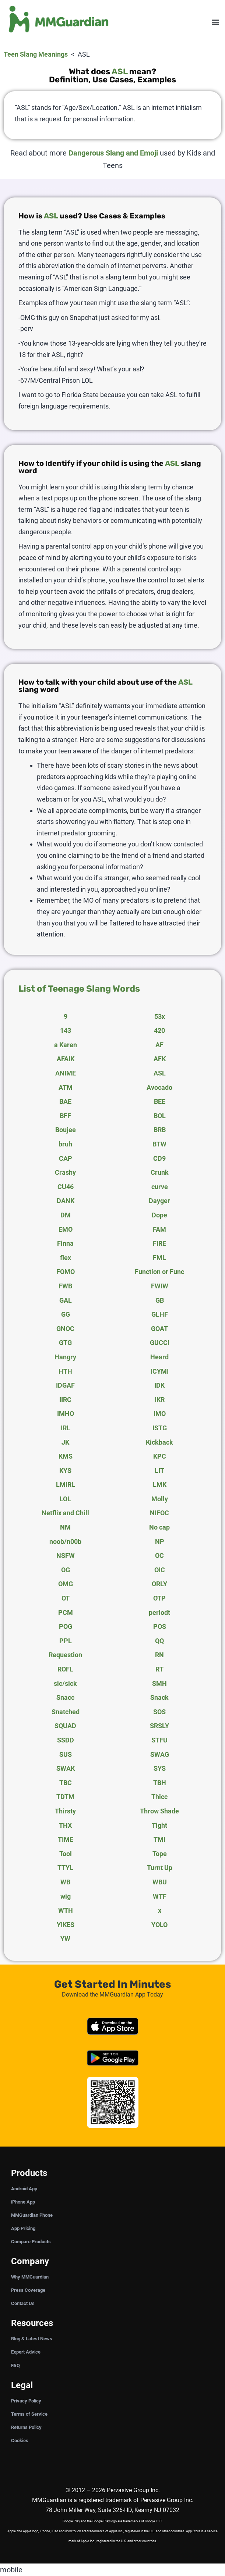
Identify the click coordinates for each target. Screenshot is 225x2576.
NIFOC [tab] (159, 1513)
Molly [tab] (159, 1499)
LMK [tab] (159, 1484)
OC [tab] (159, 1555)
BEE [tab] (159, 1101)
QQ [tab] (159, 1641)
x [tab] (159, 1910)
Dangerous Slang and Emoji (113, 153)
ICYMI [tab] (160, 1371)
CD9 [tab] (159, 1158)
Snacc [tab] (65, 1697)
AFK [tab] (160, 1059)
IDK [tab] (159, 1385)
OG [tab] (65, 1570)
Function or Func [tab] (159, 1271)
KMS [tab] (66, 1456)
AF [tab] (159, 1045)
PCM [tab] (65, 1612)
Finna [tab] (65, 1243)
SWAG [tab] (159, 1754)
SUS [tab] (65, 1754)
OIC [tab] (159, 1570)
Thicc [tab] (159, 1797)
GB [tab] (159, 1300)
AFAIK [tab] (65, 1059)
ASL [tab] (160, 1073)
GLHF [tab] (159, 1314)
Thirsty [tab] (65, 1811)
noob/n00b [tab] (65, 1541)
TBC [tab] (65, 1783)
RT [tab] (159, 1669)
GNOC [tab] (65, 1328)
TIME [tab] (65, 1839)
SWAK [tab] (65, 1768)
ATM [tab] (66, 1087)
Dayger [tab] (159, 1201)
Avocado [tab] (159, 1087)
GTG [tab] (65, 1342)
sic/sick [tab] (65, 1683)
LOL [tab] (65, 1499)
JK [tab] (65, 1442)
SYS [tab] (160, 1768)
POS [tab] (159, 1626)
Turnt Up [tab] (159, 1868)
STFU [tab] (159, 1740)
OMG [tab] (65, 1584)
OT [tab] (65, 1598)
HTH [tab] (65, 1371)
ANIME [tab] (65, 1073)
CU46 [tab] (65, 1187)
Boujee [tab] (65, 1130)
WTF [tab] (159, 1896)
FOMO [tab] (65, 1271)
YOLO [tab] (159, 1925)
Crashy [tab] (65, 1172)
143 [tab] (65, 1030)
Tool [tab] (65, 1854)
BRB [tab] (160, 1130)
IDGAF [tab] (65, 1385)
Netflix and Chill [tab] (65, 1513)
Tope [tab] (159, 1854)
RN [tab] (159, 1655)
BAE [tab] (65, 1101)
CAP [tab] (65, 1158)
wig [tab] (65, 1896)
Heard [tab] (159, 1357)
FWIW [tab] (159, 1286)
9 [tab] (65, 1016)
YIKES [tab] (65, 1925)
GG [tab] (65, 1314)
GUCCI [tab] (159, 1342)
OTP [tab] (159, 1598)
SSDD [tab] (65, 1740)
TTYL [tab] (65, 1868)
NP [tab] (159, 1541)
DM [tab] (65, 1215)
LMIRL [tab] (65, 1484)
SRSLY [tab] (159, 1726)
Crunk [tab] (160, 1172)
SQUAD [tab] (65, 1726)
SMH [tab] (159, 1683)
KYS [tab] (65, 1470)
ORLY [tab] (159, 1584)
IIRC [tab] (65, 1399)
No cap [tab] (159, 1527)
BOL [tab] (160, 1116)
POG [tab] (65, 1626)
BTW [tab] (159, 1144)
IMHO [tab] (65, 1413)
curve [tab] (159, 1187)
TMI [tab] (159, 1839)
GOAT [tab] (159, 1328)
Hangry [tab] (65, 1357)
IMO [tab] (160, 1413)
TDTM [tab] (65, 1797)
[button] (215, 22)
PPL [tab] (65, 1641)
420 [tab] (159, 1030)
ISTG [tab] (159, 1428)
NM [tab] (65, 1527)
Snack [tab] (159, 1697)
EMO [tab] (66, 1229)
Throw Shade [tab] (159, 1811)
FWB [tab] (65, 1286)
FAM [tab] (159, 1229)
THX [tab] (65, 1825)
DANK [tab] (65, 1201)
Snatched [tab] (66, 1712)
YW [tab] (65, 1938)
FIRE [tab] (159, 1243)
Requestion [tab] (65, 1655)
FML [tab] (159, 1258)
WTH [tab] (65, 1910)
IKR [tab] (160, 1399)
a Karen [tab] (65, 1045)
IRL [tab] (65, 1428)
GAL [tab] (65, 1300)
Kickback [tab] (159, 1442)
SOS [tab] (159, 1712)
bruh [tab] (65, 1144)
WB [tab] (65, 1882)
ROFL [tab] (65, 1669)
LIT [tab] (159, 1470)
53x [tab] (159, 1016)
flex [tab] (65, 1258)
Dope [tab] (159, 1215)
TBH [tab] (159, 1783)
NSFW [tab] (65, 1555)
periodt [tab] (159, 1612)
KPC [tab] (159, 1456)
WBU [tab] (159, 1882)
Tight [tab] (159, 1825)
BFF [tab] (65, 1116)
